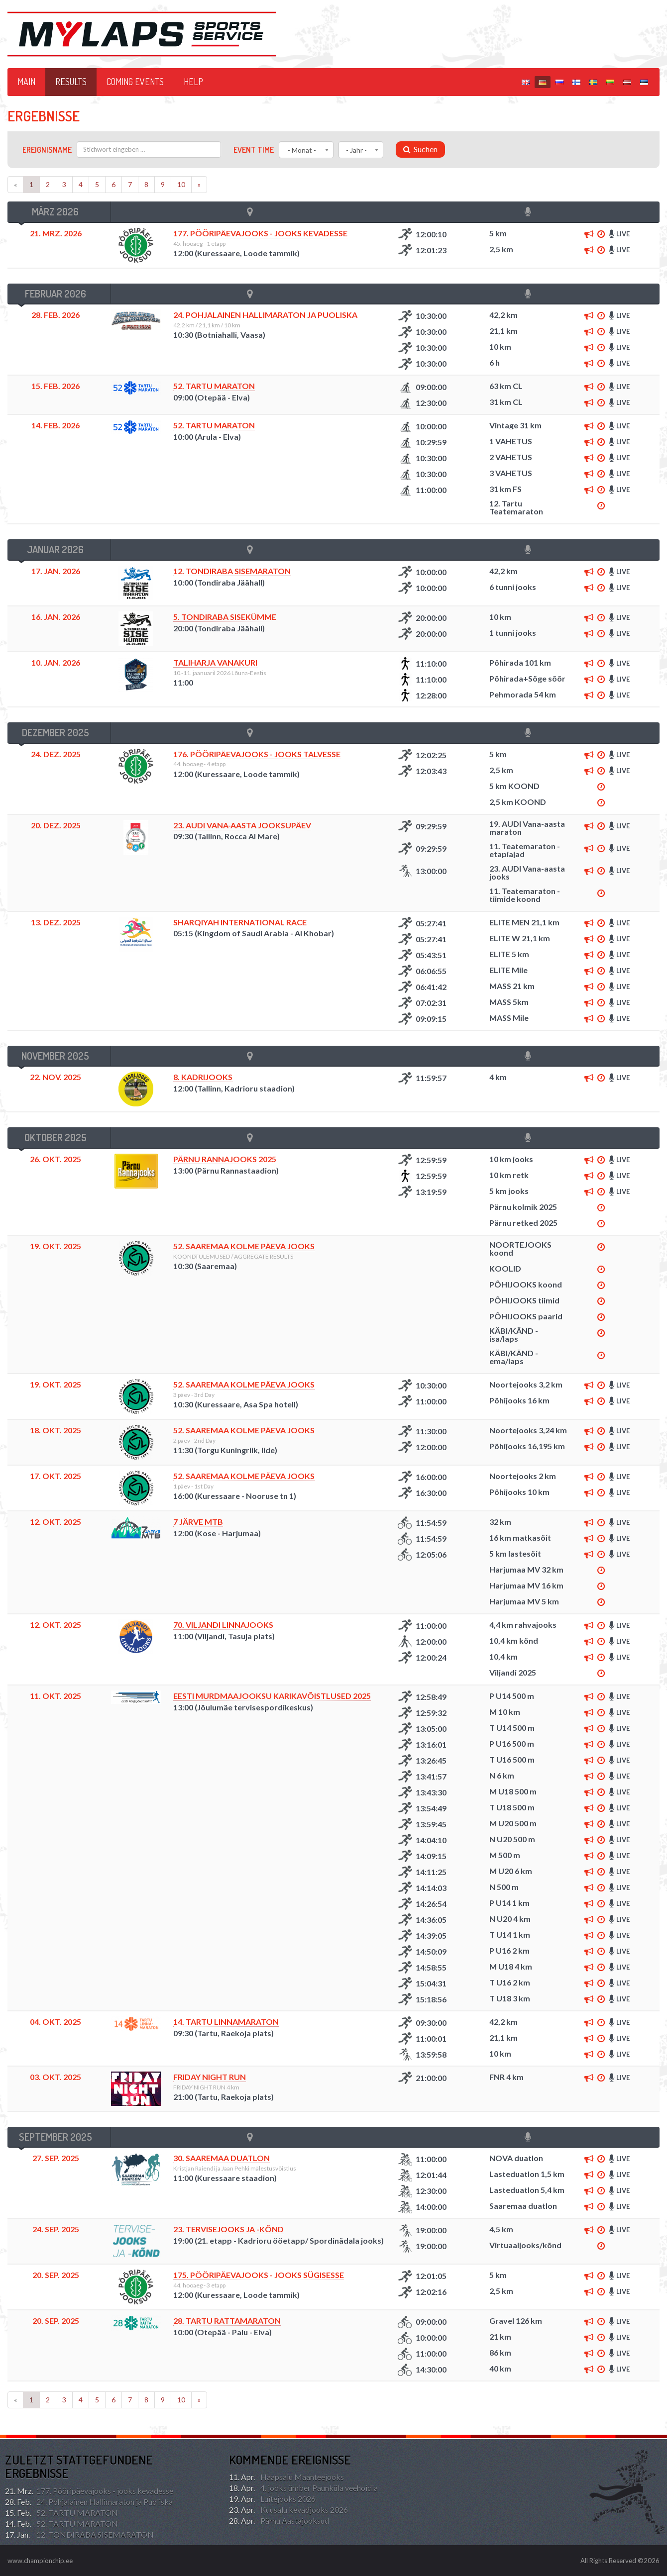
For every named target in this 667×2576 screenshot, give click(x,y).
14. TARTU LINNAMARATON (226, 2021)
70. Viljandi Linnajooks (223, 1624)
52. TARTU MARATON (214, 386)
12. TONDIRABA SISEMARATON (232, 571)
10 (181, 184)
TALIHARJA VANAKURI (215, 662)
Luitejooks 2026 (272, 2498)
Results (71, 81)
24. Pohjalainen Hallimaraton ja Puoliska (89, 2501)
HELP (193, 81)
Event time (253, 150)
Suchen (420, 149)
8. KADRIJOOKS (202, 1077)
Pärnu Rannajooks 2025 (224, 1159)
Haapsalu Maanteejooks (286, 2477)
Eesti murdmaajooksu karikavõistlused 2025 (272, 1695)
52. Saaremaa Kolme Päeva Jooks (244, 1246)
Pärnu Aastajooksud (279, 2520)
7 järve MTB (198, 1521)
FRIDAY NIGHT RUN (209, 2076)
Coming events (135, 81)
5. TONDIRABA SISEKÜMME (224, 616)
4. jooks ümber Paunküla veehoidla (303, 2487)
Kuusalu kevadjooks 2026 (288, 2509)
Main (26, 81)
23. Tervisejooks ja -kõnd (228, 2229)
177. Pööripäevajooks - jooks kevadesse (260, 233)
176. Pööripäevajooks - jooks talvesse (256, 754)
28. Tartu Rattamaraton (227, 2320)
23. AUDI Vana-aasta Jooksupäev (242, 825)
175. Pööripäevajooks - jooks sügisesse (258, 2274)
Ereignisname (47, 150)
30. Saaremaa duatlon (221, 2158)
